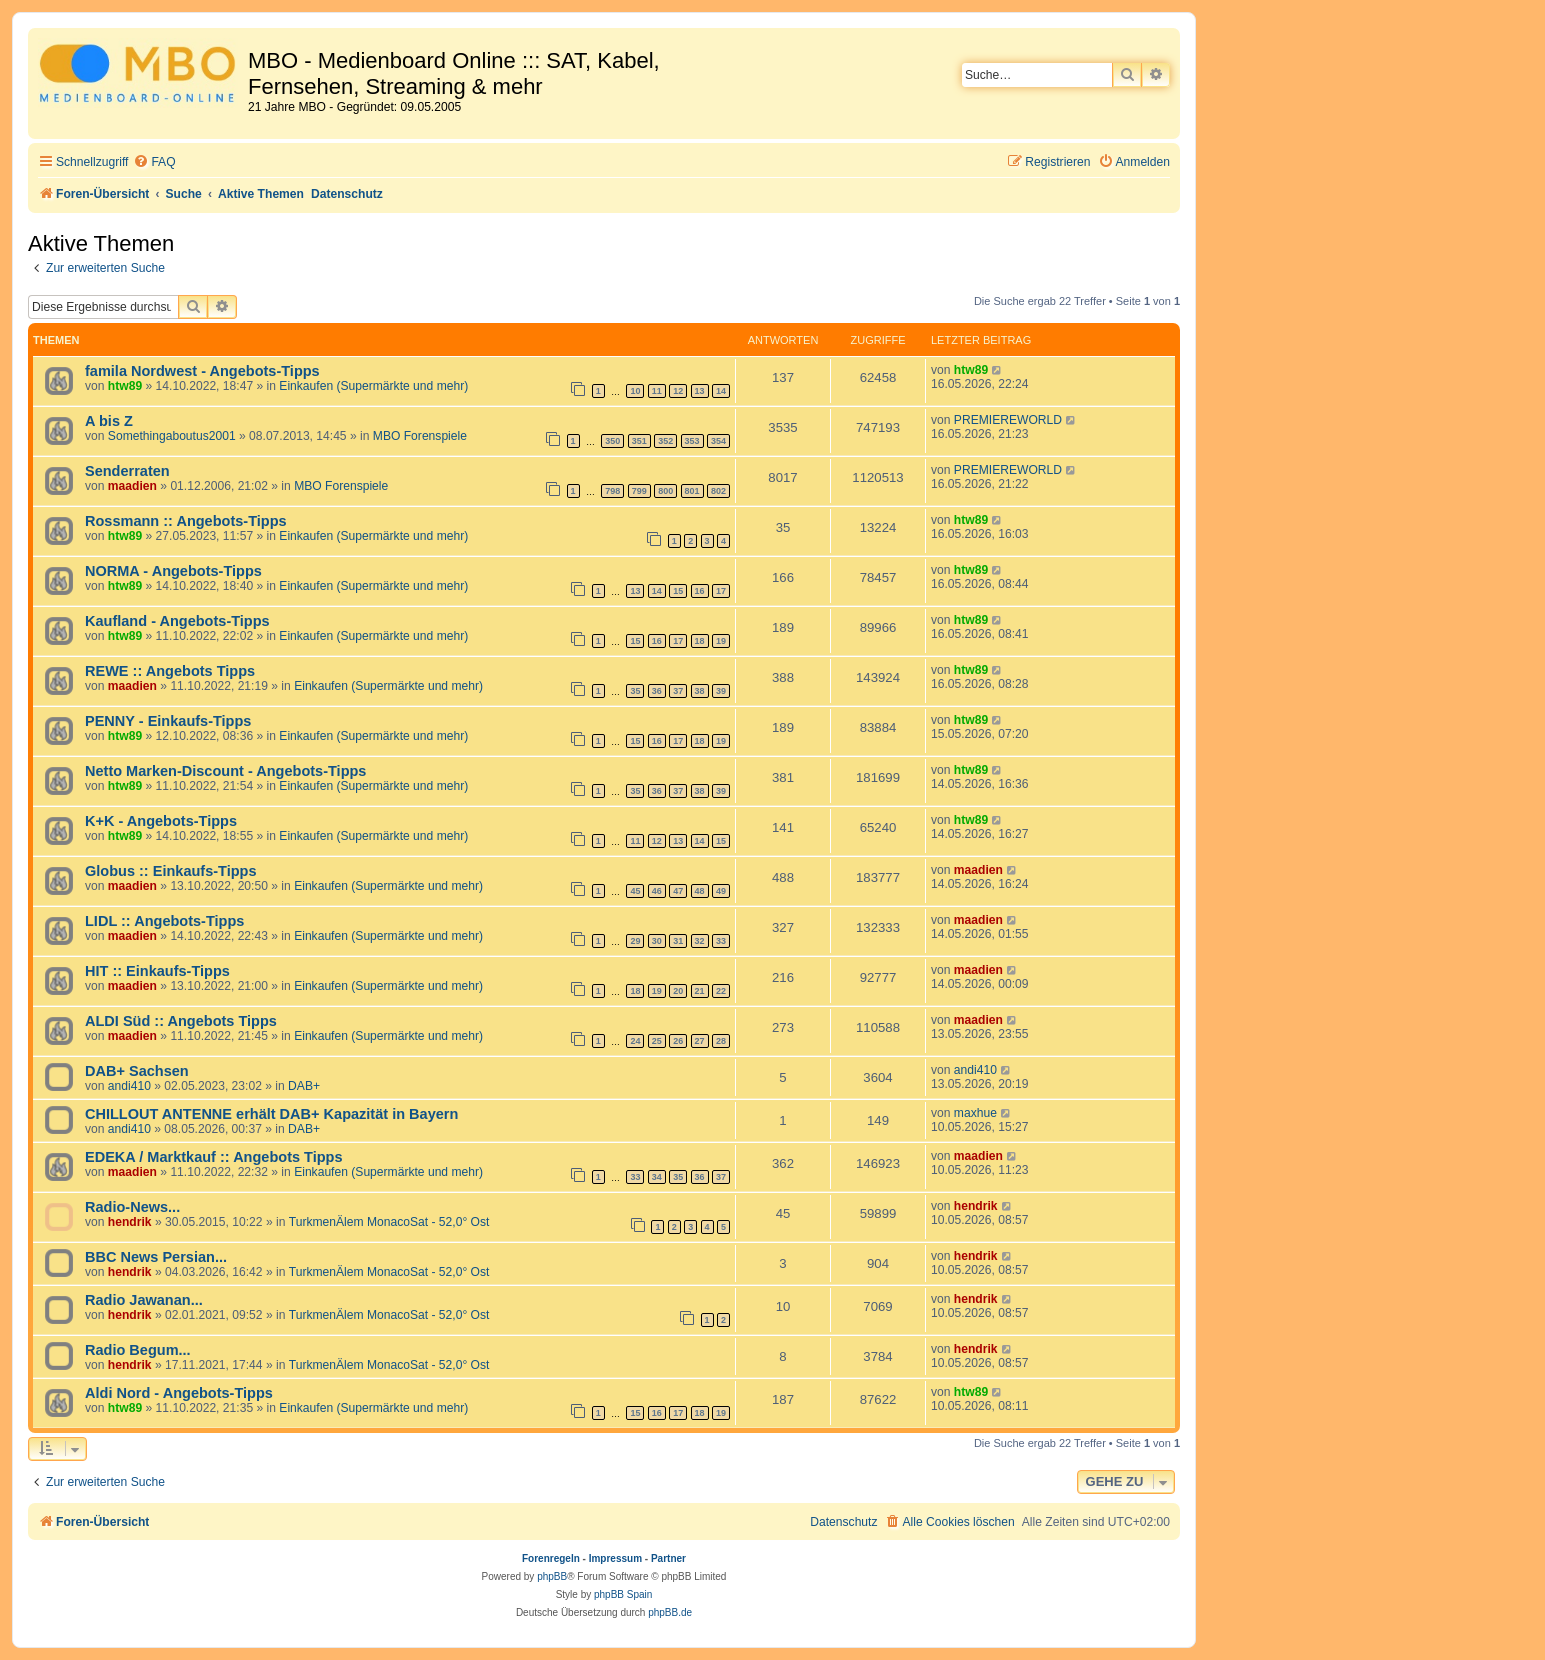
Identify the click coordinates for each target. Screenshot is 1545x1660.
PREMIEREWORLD (1008, 420)
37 (678, 691)
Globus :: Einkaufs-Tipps (171, 871)
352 (665, 441)
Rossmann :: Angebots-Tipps (186, 521)
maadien (132, 486)
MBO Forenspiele (420, 436)
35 (635, 691)
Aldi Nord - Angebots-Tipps (179, 1393)
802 (718, 491)
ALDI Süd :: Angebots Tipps (181, 1021)
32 (700, 941)
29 (635, 941)
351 (639, 441)
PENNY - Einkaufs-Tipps (168, 721)
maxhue (975, 1113)
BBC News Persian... (156, 1257)
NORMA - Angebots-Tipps (173, 571)
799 (639, 491)
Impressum (615, 1558)
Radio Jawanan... (144, 1300)
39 (721, 691)
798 (612, 491)
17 (721, 591)
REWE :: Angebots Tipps (170, 671)
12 (678, 391)
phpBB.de (670, 1612)
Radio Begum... (138, 1350)
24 (635, 1041)
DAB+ (304, 1086)
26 (678, 1041)
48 (700, 891)
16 (700, 591)
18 (700, 641)
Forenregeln (551, 1558)
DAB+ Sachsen (137, 1071)
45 (635, 891)
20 (678, 991)
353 (692, 441)
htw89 (125, 386)
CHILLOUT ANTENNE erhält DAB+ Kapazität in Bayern (271, 1114)
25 (657, 1041)
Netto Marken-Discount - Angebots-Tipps (225, 771)
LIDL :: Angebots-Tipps (164, 921)
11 (657, 391)
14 (721, 391)
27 (700, 1041)
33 (721, 941)
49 (721, 891)
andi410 (129, 1086)
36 (657, 691)
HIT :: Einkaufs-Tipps (157, 971)
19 (721, 641)
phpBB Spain (623, 1594)
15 (678, 591)
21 (700, 991)
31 (678, 941)
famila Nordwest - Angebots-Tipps (202, 371)
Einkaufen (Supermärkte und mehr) (373, 386)
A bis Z (109, 421)
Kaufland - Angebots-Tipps (177, 621)
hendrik (130, 1222)
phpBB (552, 1576)
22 (721, 991)
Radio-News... (132, 1207)
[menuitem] (154, 162)
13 (700, 391)
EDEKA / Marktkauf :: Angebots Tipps (214, 1157)
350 (612, 441)
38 (700, 691)
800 (665, 491)
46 (657, 891)
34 (657, 1177)
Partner (668, 1558)
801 (692, 491)
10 (635, 391)
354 (718, 441)
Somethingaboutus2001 (172, 436)
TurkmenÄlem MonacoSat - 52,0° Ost (389, 1222)
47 (678, 891)
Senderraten (127, 471)
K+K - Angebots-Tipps (161, 821)
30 (657, 941)
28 (721, 1041)
